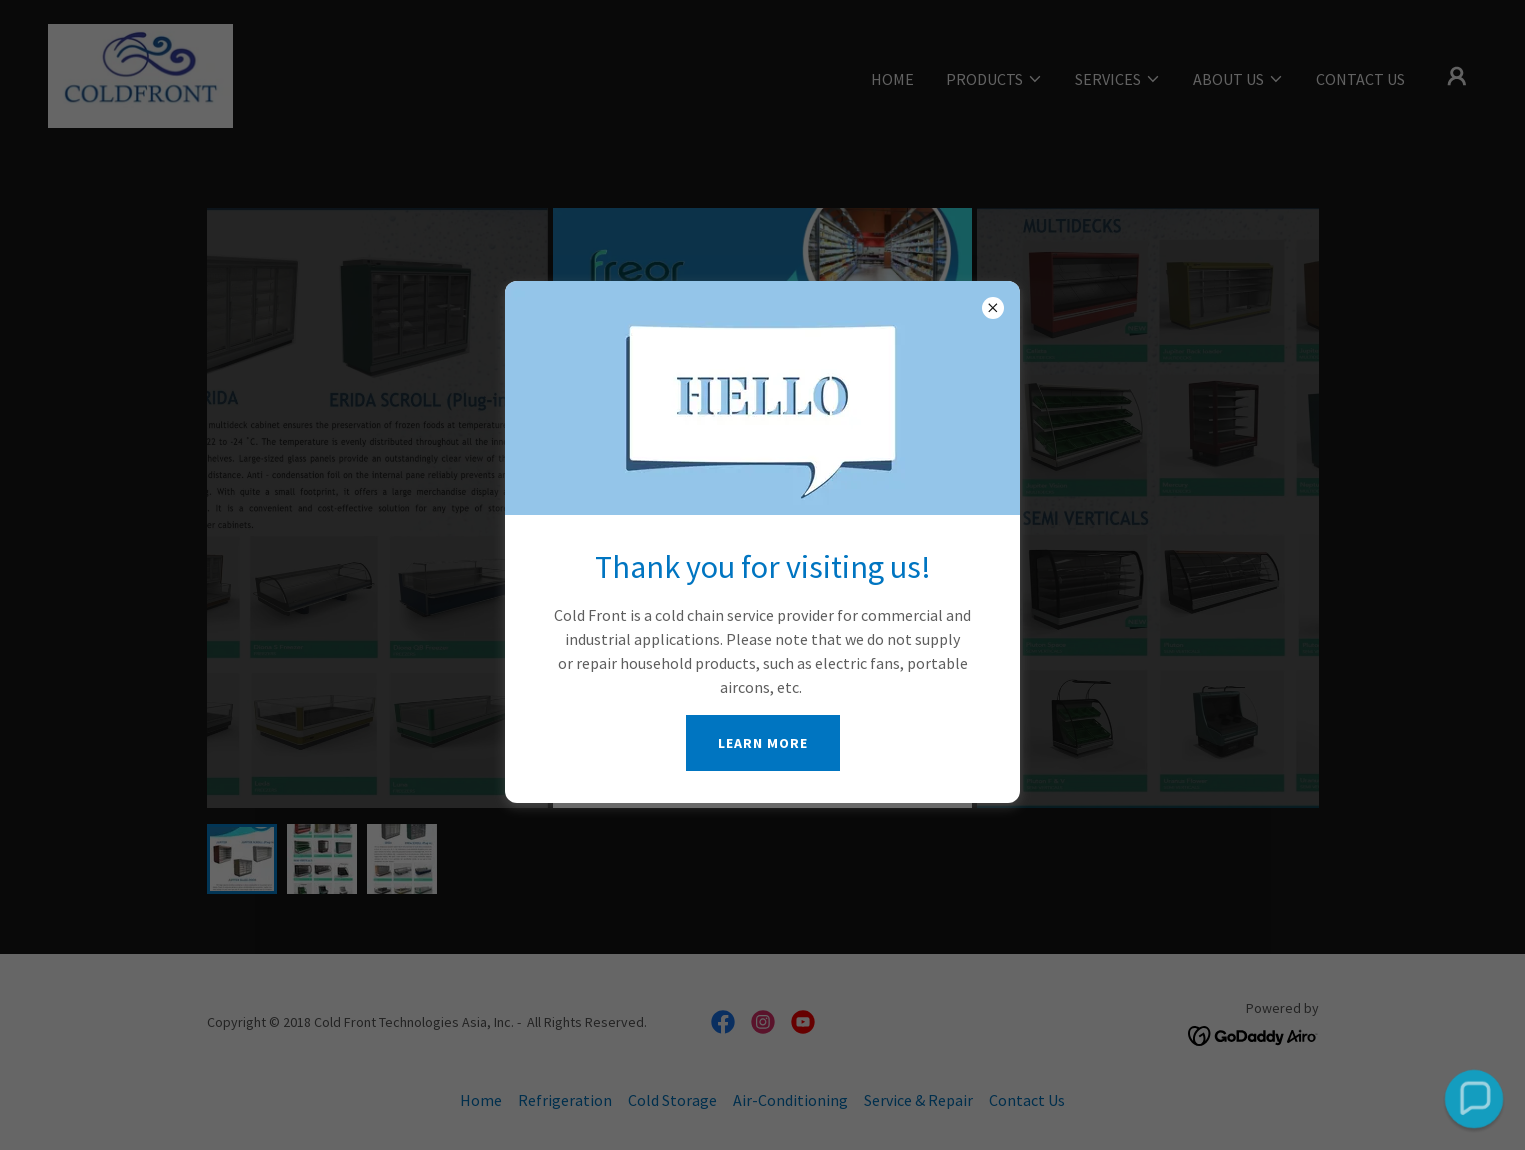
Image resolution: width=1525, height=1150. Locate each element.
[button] (1473, 1098)
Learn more (763, 743)
